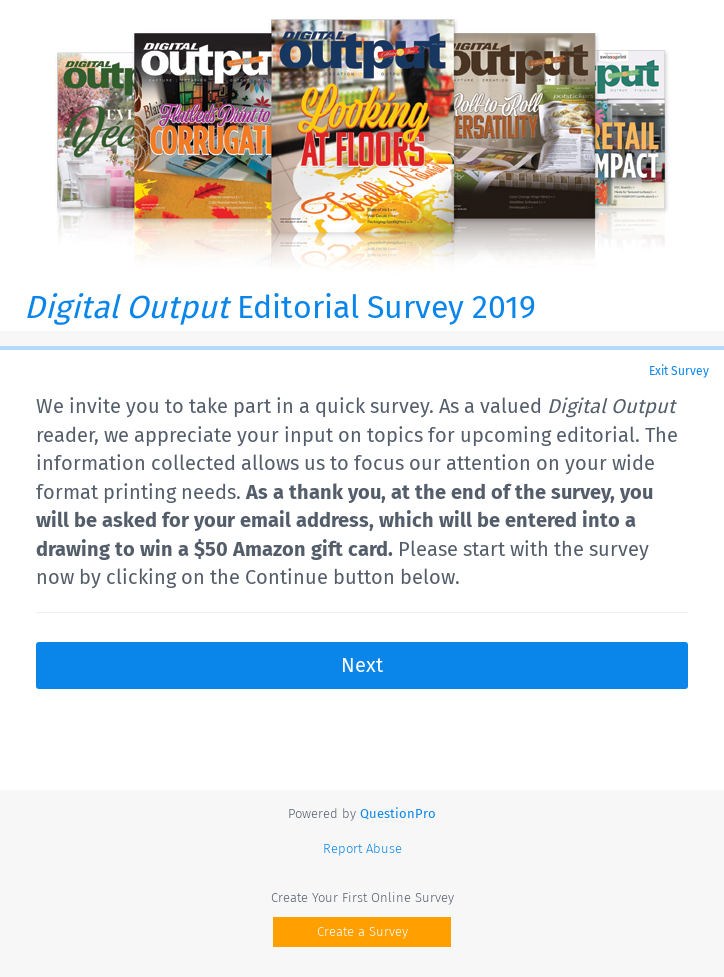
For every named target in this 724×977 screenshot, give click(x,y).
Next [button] (362, 665)
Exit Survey (679, 371)
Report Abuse (362, 848)
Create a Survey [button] (362, 931)
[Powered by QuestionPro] (398, 813)
